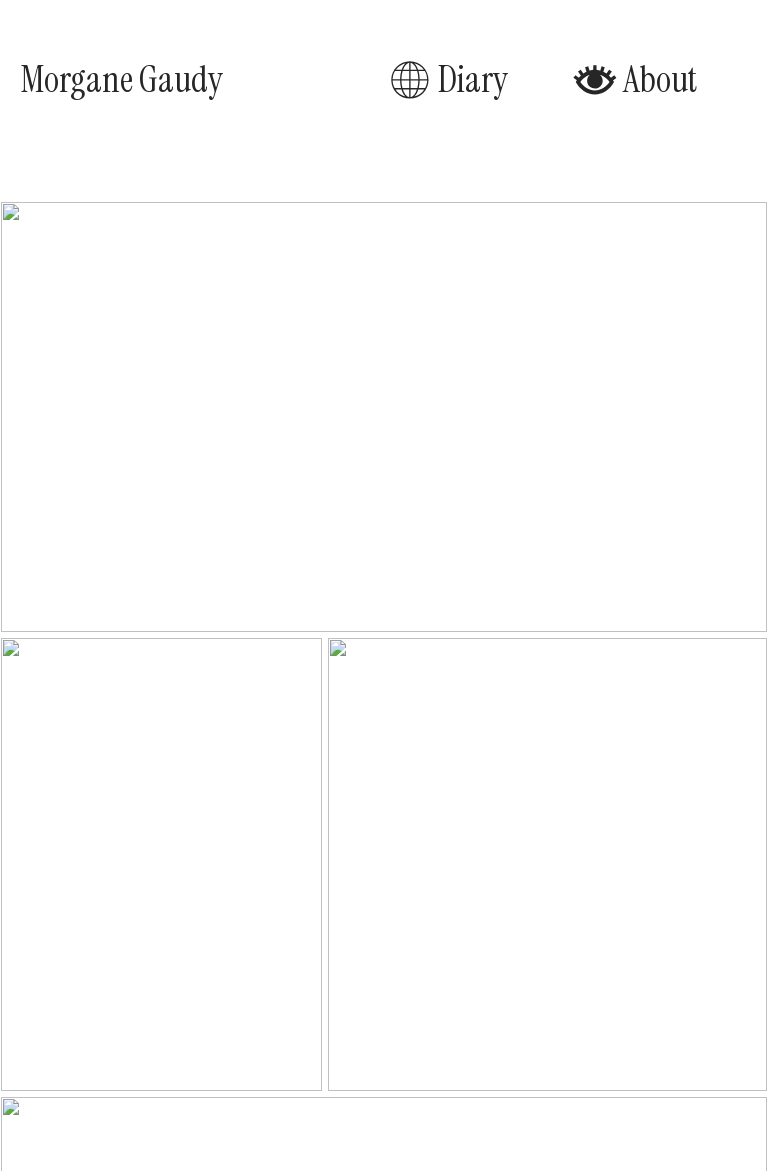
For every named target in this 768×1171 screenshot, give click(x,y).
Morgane (76, 79)
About (635, 79)
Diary (448, 79)
